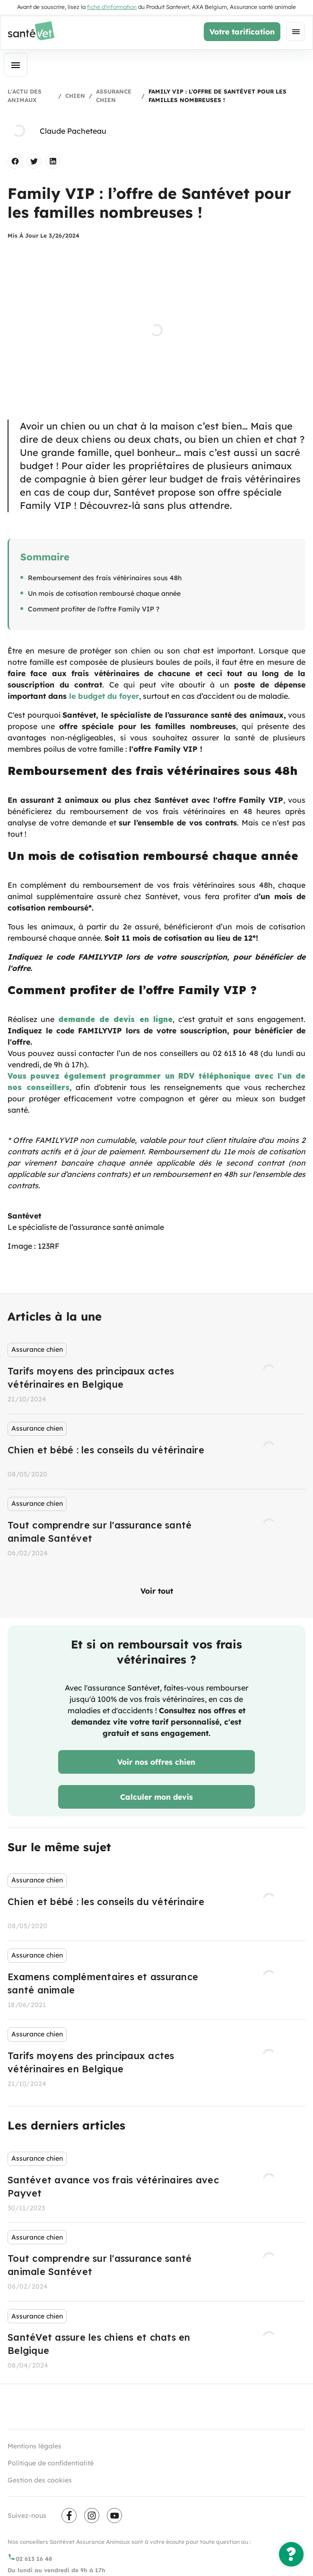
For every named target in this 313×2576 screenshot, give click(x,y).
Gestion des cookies (40, 2480)
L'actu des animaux (25, 95)
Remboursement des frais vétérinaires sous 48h (105, 578)
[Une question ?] (291, 2554)
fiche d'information (112, 6)
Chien (75, 95)
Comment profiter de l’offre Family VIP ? (93, 609)
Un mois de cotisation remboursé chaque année (104, 593)
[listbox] (156, 1451)
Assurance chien (113, 95)
